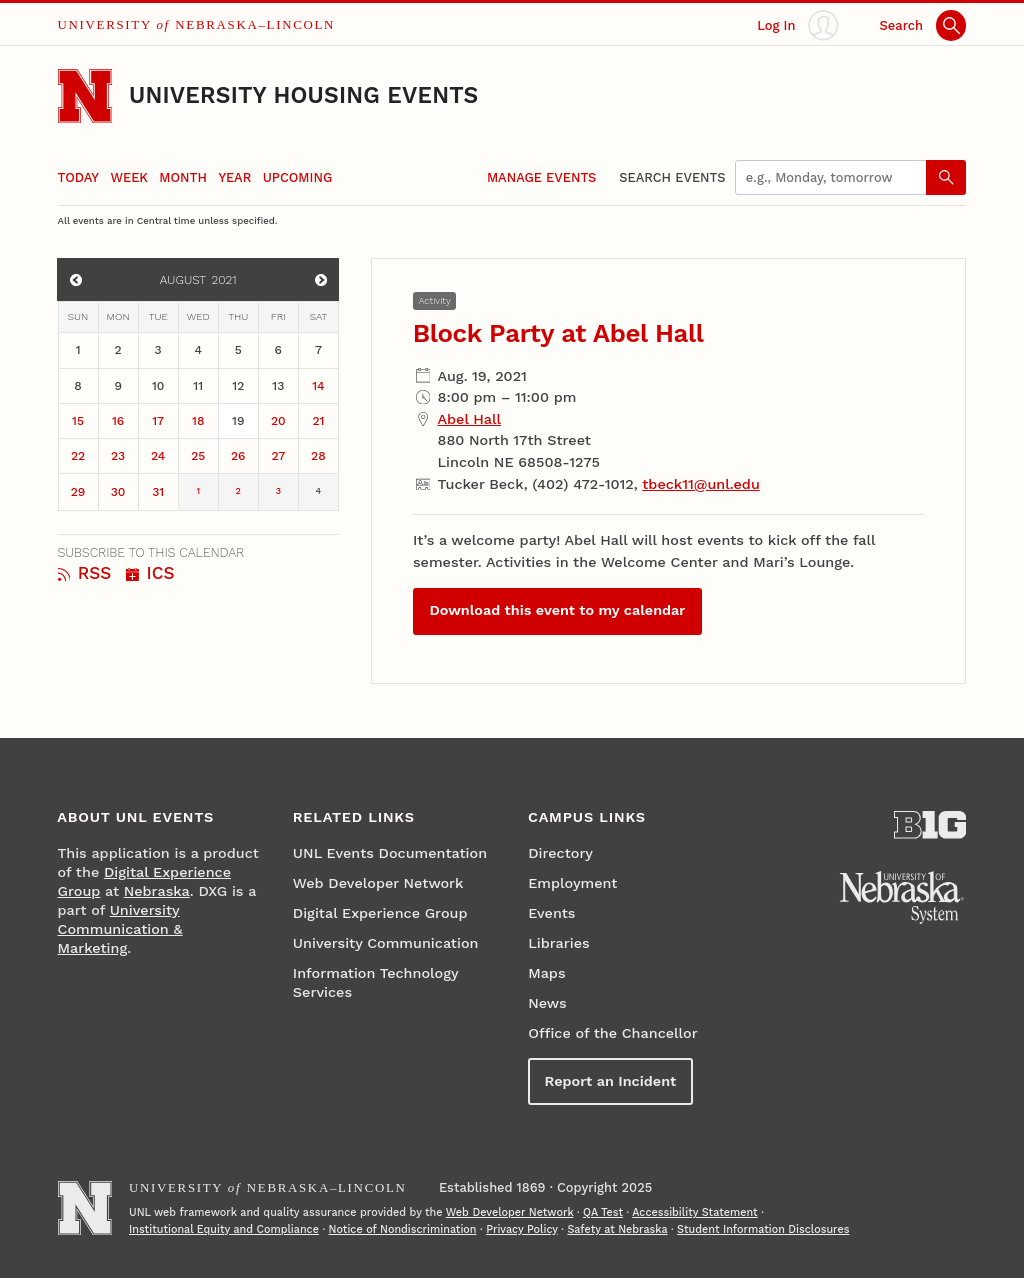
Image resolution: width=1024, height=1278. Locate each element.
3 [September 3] (278, 491)
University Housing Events (304, 95)
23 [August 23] (118, 456)
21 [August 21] (318, 421)
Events (551, 913)
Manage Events (541, 177)
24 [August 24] (158, 456)
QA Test (603, 1212)
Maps (546, 973)
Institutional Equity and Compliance (224, 1229)
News (547, 1003)
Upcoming (298, 177)
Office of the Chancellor (613, 1033)
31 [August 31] (158, 492)
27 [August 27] (278, 456)
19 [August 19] (238, 421)
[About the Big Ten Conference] (930, 825)
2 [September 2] (238, 491)
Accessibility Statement (694, 1212)
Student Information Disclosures (763, 1229)
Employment (572, 883)
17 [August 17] (158, 421)
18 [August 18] (198, 421)
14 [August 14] (318, 386)
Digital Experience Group (380, 913)
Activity (434, 300)
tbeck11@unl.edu (701, 484)
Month (183, 177)
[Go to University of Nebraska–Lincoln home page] (85, 96)
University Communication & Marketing (120, 929)
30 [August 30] (118, 492)
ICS (150, 573)
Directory (560, 853)
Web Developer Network (378, 883)
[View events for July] (75, 279)
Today (79, 177)
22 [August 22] (78, 456)
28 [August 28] (318, 456)
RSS (85, 573)
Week (128, 177)
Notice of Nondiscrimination (403, 1229)
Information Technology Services (375, 983)
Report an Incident (611, 1081)
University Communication (386, 943)
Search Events (672, 177)
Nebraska (157, 891)
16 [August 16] (118, 421)
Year (234, 177)
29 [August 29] (78, 492)
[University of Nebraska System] (902, 898)
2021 (223, 280)
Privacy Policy (522, 1229)
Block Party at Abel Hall (558, 333)
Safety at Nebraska (617, 1229)
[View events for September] (321, 279)
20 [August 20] (278, 421)
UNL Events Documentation (390, 853)
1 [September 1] (198, 491)
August (183, 280)
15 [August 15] (78, 421)
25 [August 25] (198, 456)
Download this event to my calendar (557, 610)
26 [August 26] (238, 456)
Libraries (558, 943)
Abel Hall (468, 419)
